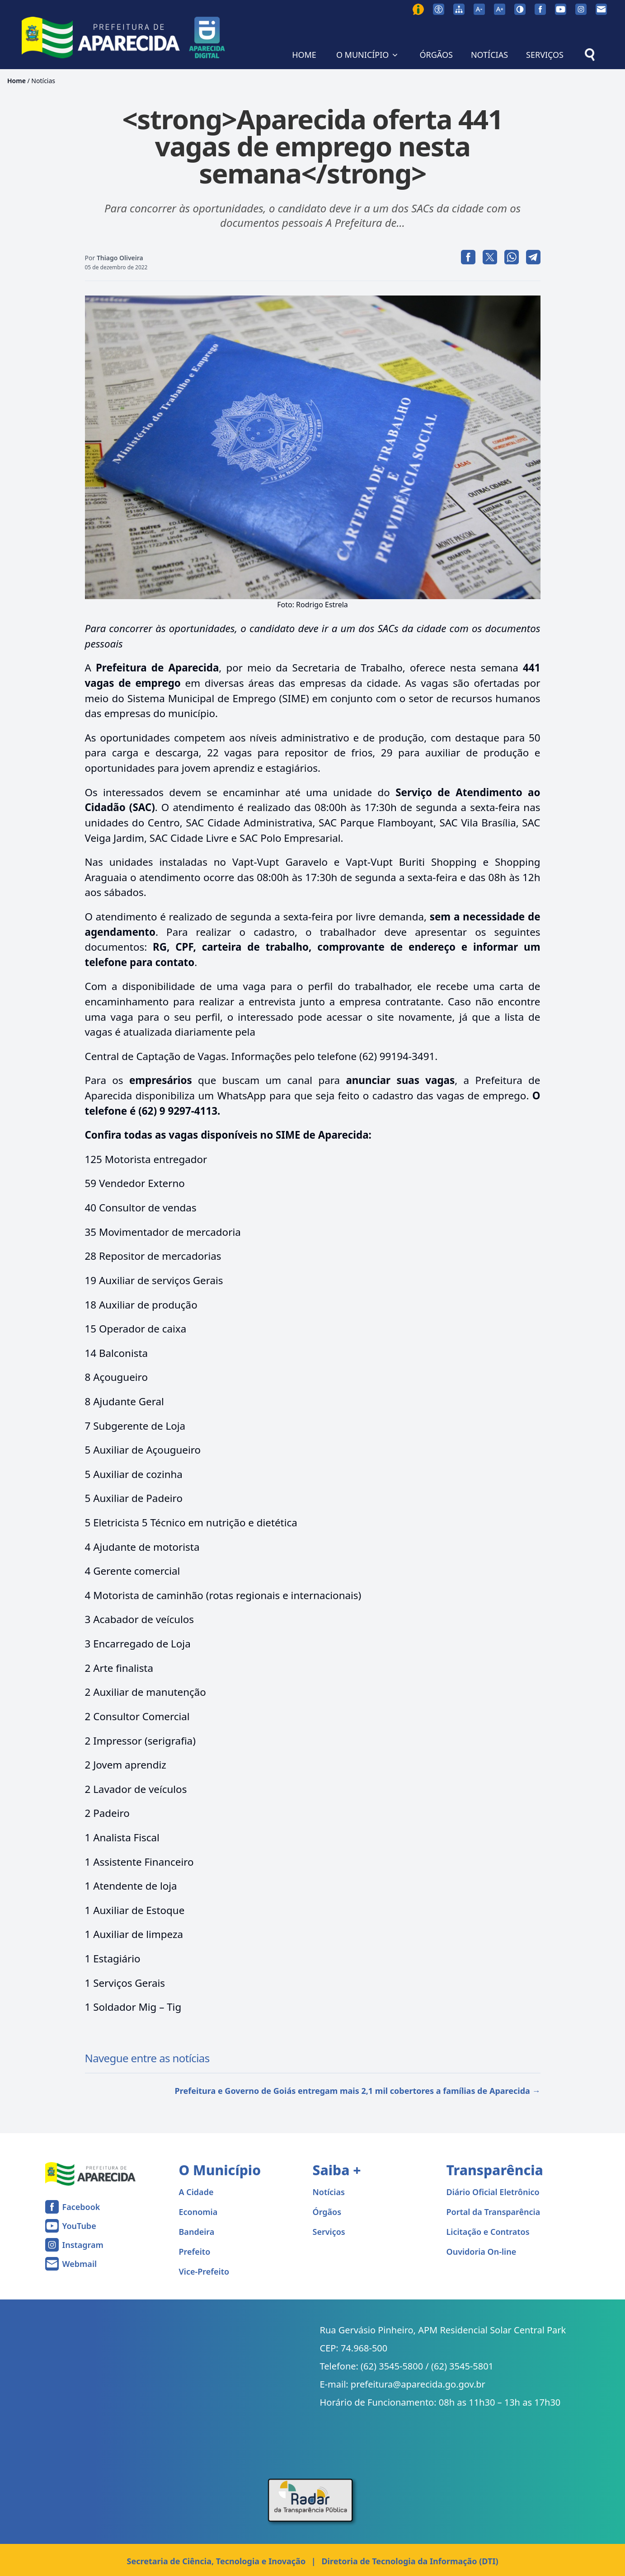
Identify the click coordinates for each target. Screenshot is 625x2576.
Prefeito (195, 2251)
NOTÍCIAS (489, 54)
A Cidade (196, 2192)
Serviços (329, 2231)
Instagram (82, 2244)
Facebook (81, 2206)
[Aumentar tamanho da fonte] (499, 9)
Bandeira (197, 2231)
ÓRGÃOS (435, 54)
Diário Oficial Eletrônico (493, 2192)
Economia (198, 2211)
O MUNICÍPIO (368, 54)
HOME (304, 54)
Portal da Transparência (493, 2211)
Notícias (43, 80)
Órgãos (327, 2211)
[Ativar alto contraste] (520, 9)
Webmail (79, 2263)
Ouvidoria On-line (481, 2251)
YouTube (79, 2225)
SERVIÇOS (545, 54)
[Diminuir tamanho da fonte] (479, 9)
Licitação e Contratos (488, 2231)
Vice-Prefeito (204, 2271)
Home (16, 80)
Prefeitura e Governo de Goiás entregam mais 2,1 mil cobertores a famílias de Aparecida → (357, 2090)
